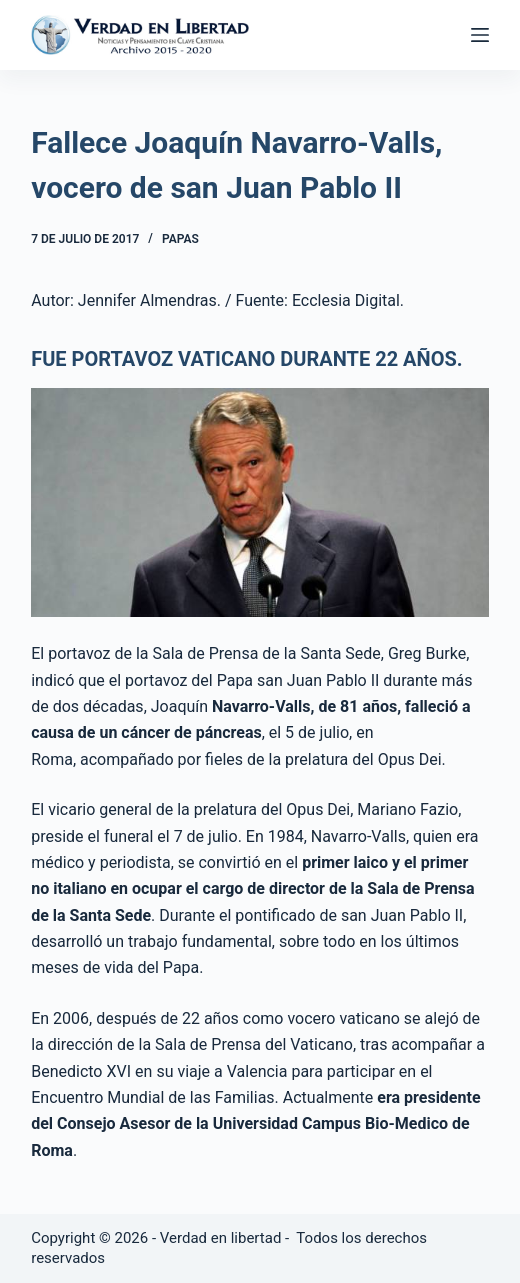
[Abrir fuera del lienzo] (480, 35)
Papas (180, 239)
